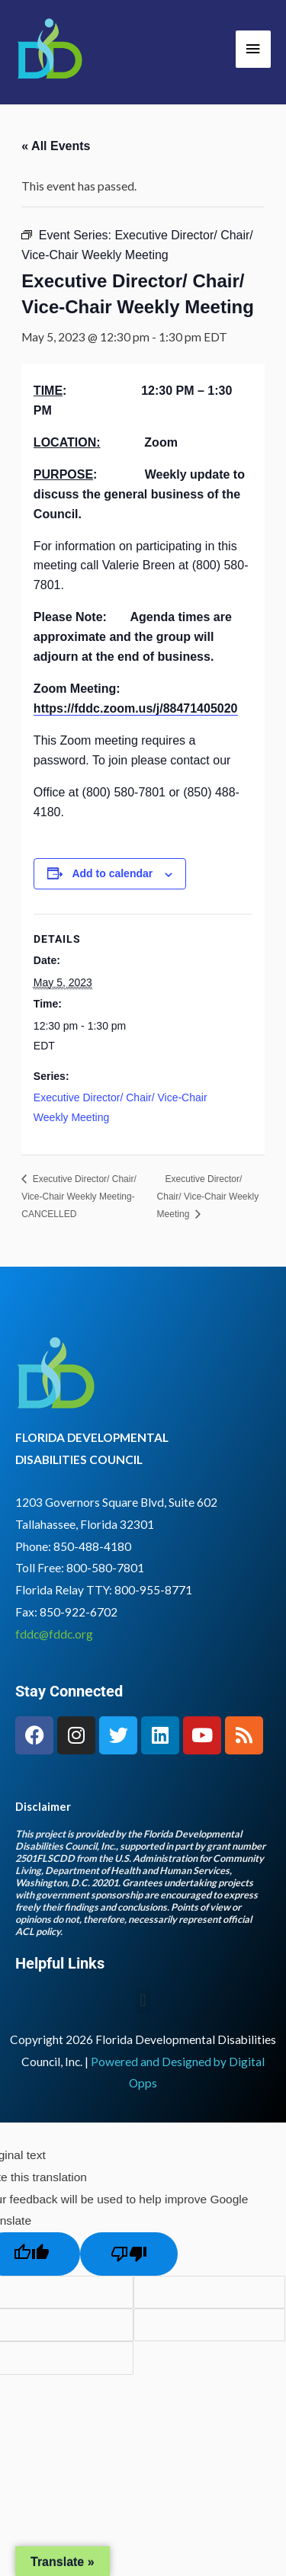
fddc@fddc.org (54, 1634)
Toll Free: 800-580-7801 (79, 1568)
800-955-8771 (153, 1590)
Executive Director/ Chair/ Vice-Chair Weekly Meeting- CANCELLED (78, 1196)
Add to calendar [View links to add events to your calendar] (112, 873)
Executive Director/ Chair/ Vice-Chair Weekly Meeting (208, 1196)
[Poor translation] (129, 2254)
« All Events (55, 145)
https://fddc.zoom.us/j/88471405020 (136, 708)
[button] (143, 2001)
